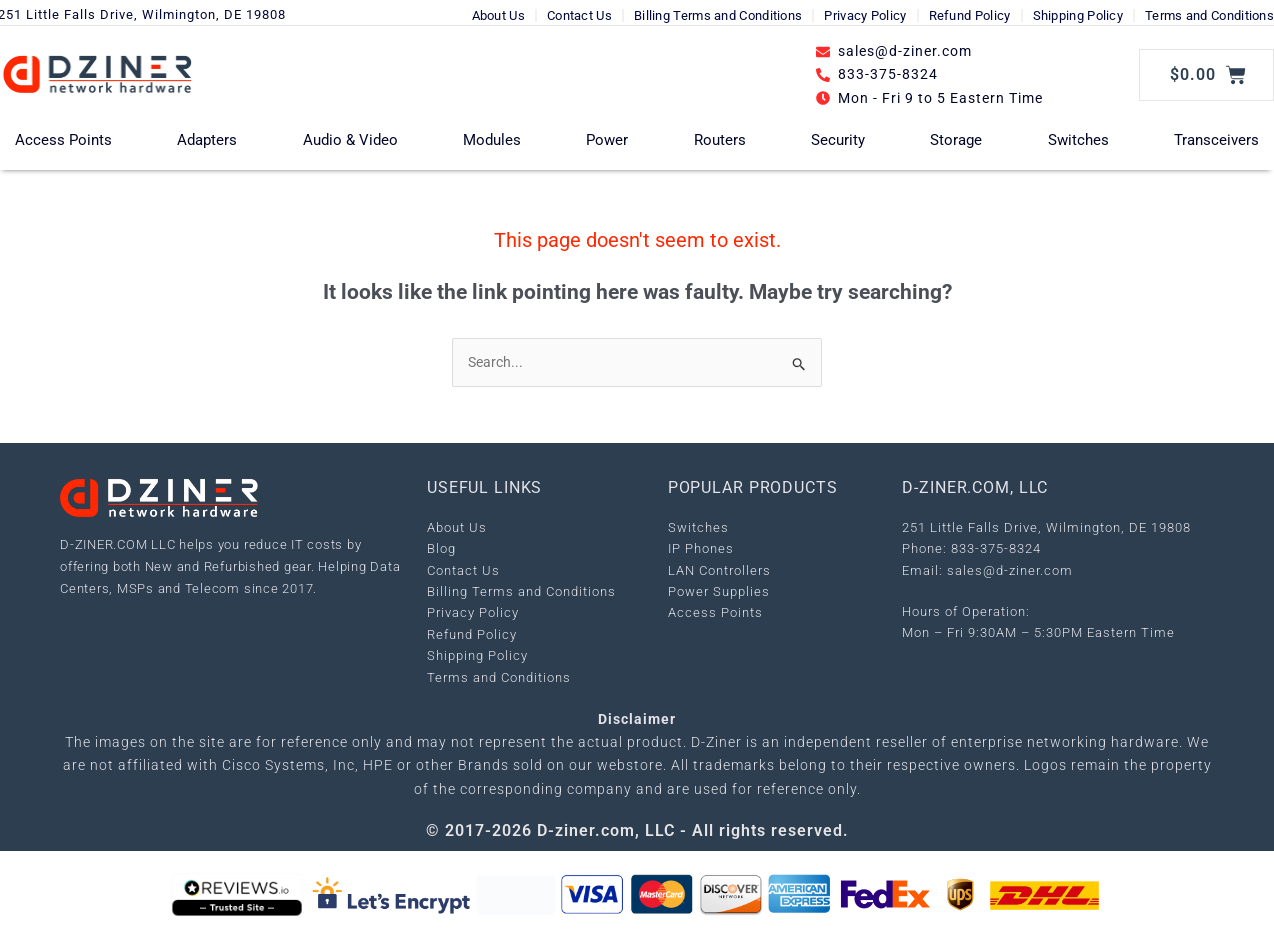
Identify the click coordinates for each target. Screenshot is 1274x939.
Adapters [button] (207, 140)
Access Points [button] (63, 140)
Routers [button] (720, 140)
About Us (498, 15)
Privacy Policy (865, 15)
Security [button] (838, 140)
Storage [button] (956, 140)
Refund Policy (970, 15)
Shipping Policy (1078, 15)
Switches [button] (1078, 140)
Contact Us (579, 15)
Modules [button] (492, 140)
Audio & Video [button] (350, 140)
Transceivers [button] (1216, 140)
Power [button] (607, 140)
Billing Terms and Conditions (718, 15)
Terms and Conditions (1209, 15)
